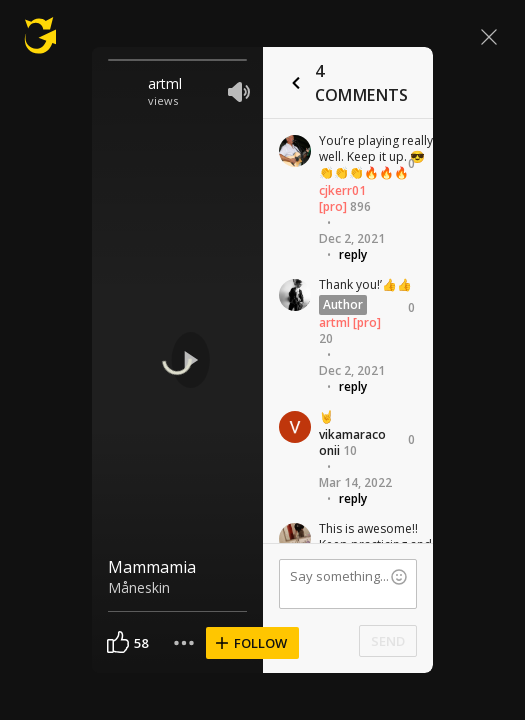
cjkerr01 (342, 190)
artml (165, 83)
